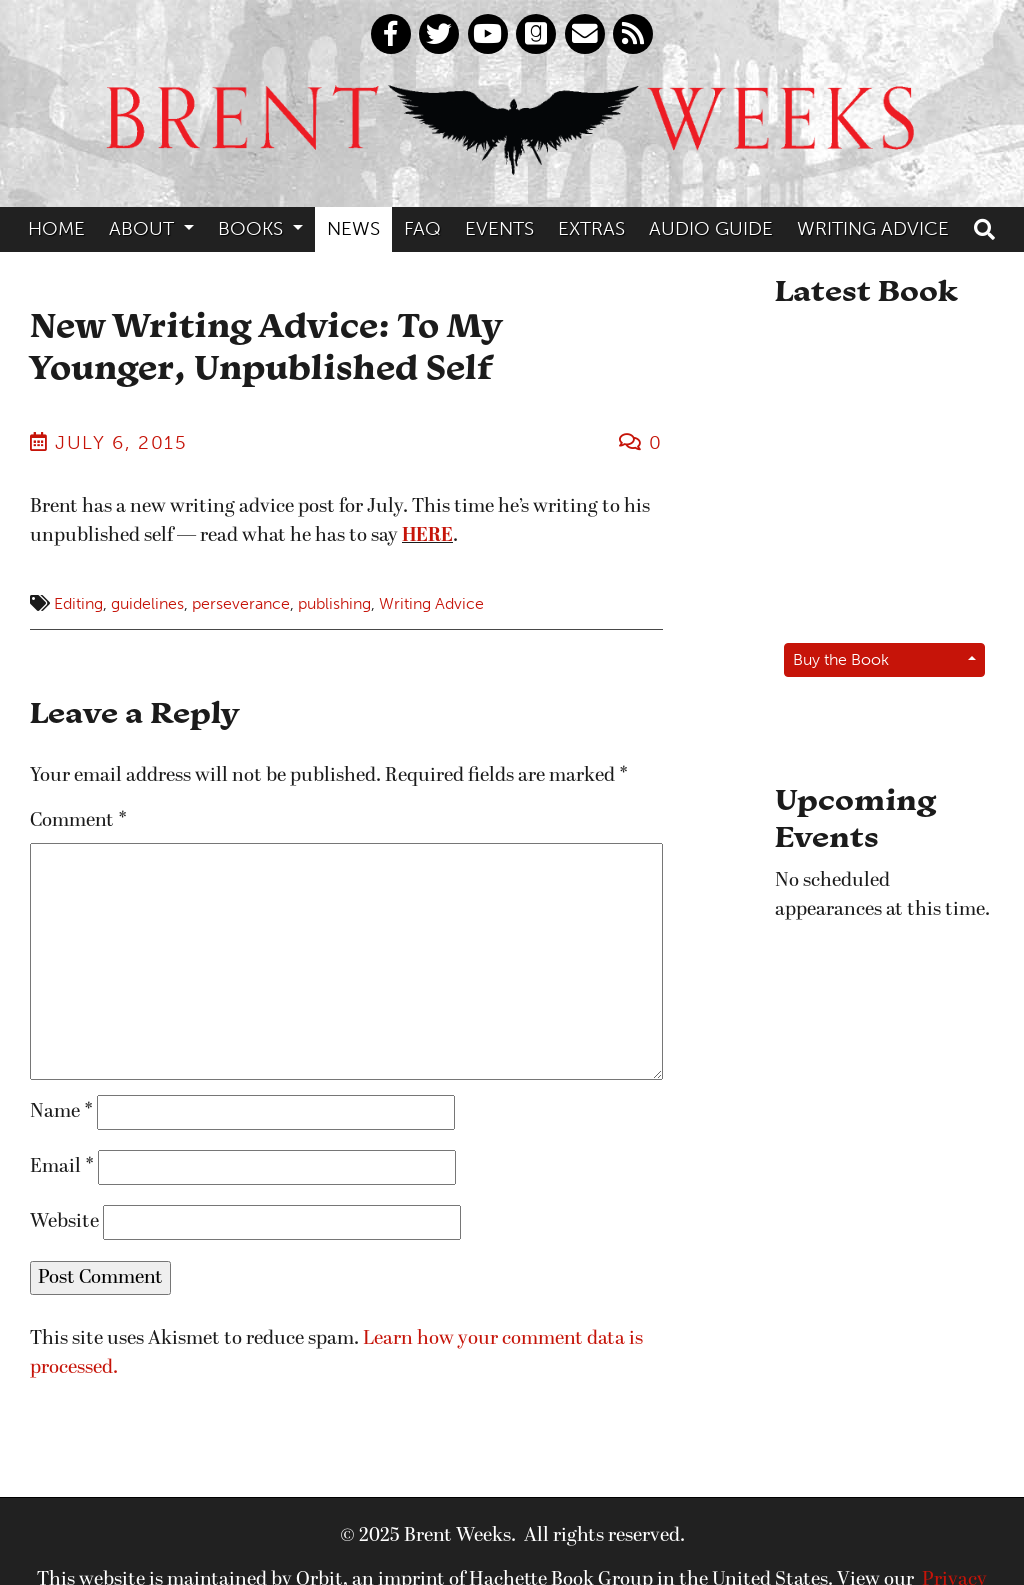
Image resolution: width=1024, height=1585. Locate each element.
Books (253, 228)
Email (62, 1167)
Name (61, 1112)
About (144, 228)
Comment (78, 821)
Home (56, 228)
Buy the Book (841, 659)
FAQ (422, 228)
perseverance (241, 603)
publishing (334, 603)
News (353, 228)
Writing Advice (873, 228)
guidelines (147, 603)
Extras (591, 228)
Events (499, 228)
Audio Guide (711, 228)
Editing (78, 603)
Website (64, 1222)
